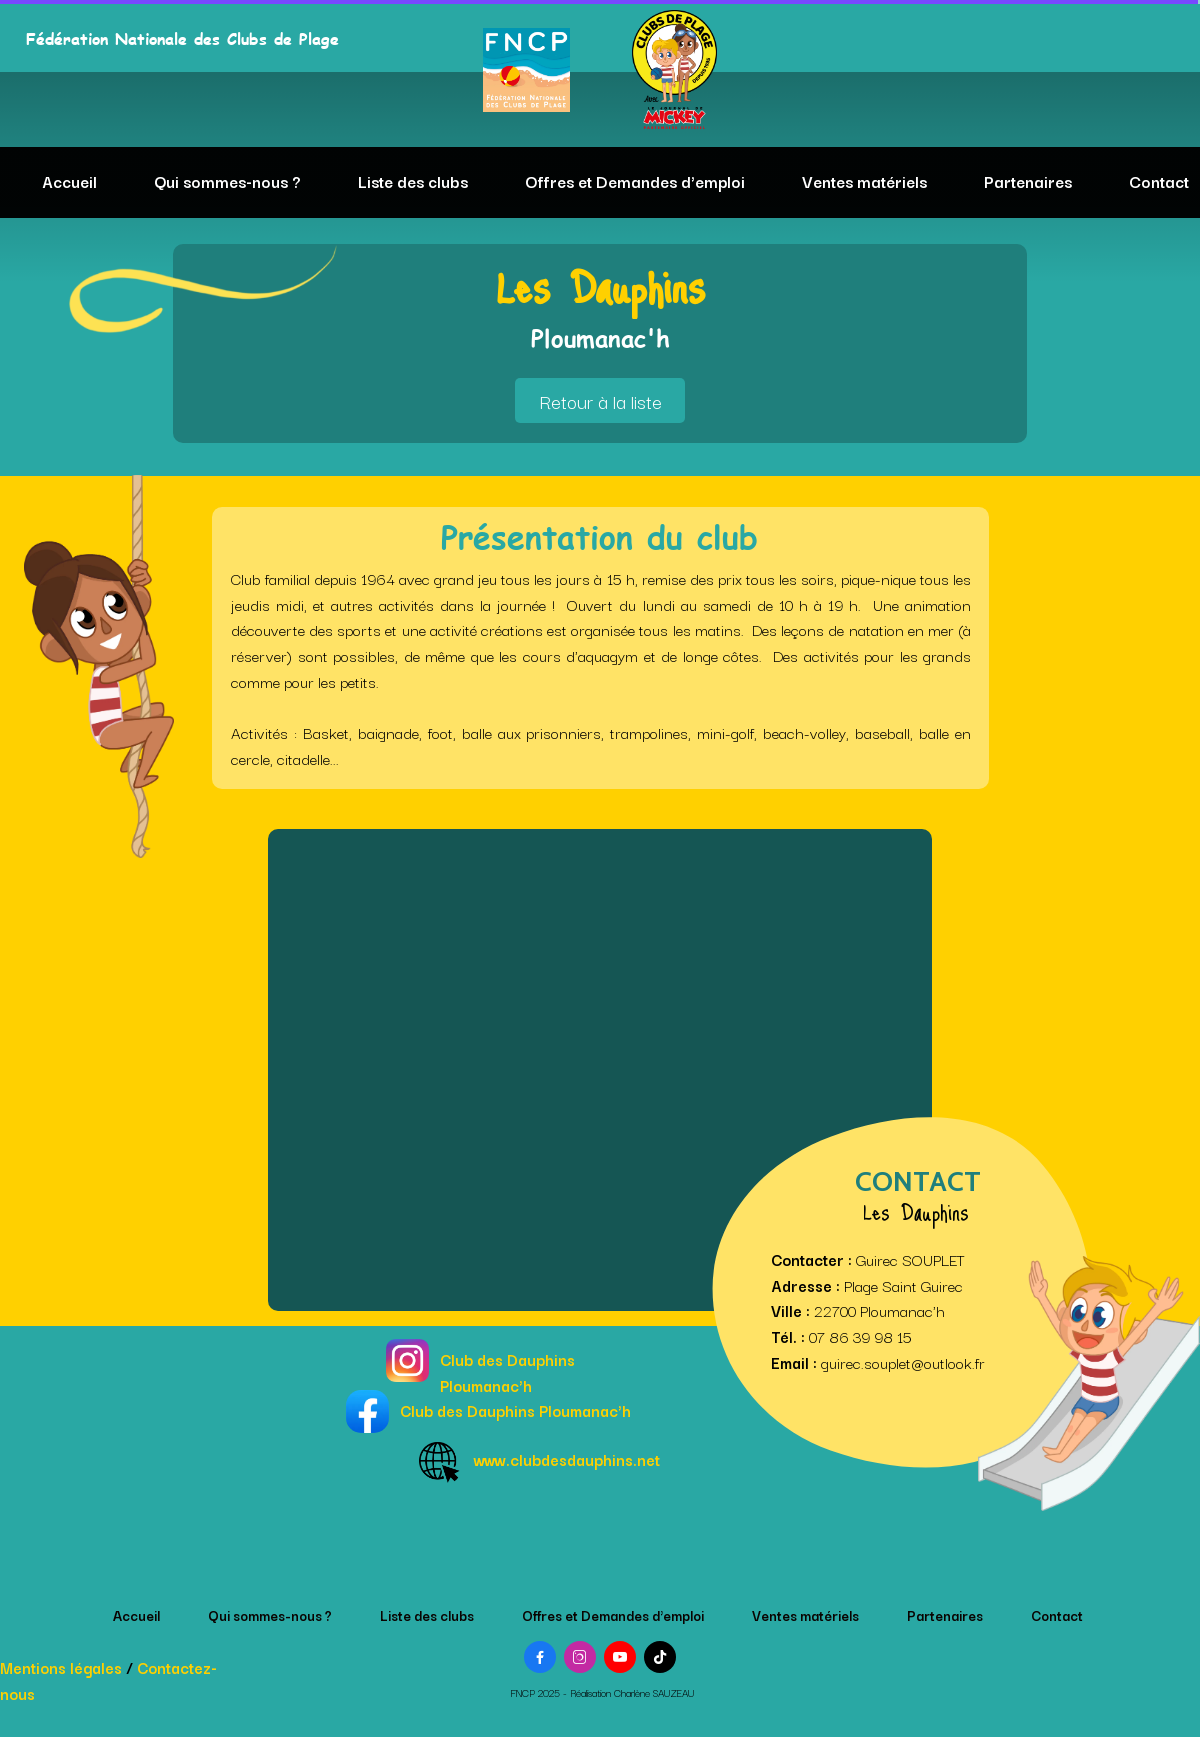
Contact (1159, 181)
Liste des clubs (413, 181)
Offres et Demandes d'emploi (635, 181)
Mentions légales (61, 1667)
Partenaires (1028, 181)
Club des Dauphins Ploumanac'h (507, 1372)
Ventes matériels (864, 181)
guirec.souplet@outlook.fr (903, 1362)
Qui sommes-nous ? (227, 181)
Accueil (69, 181)
